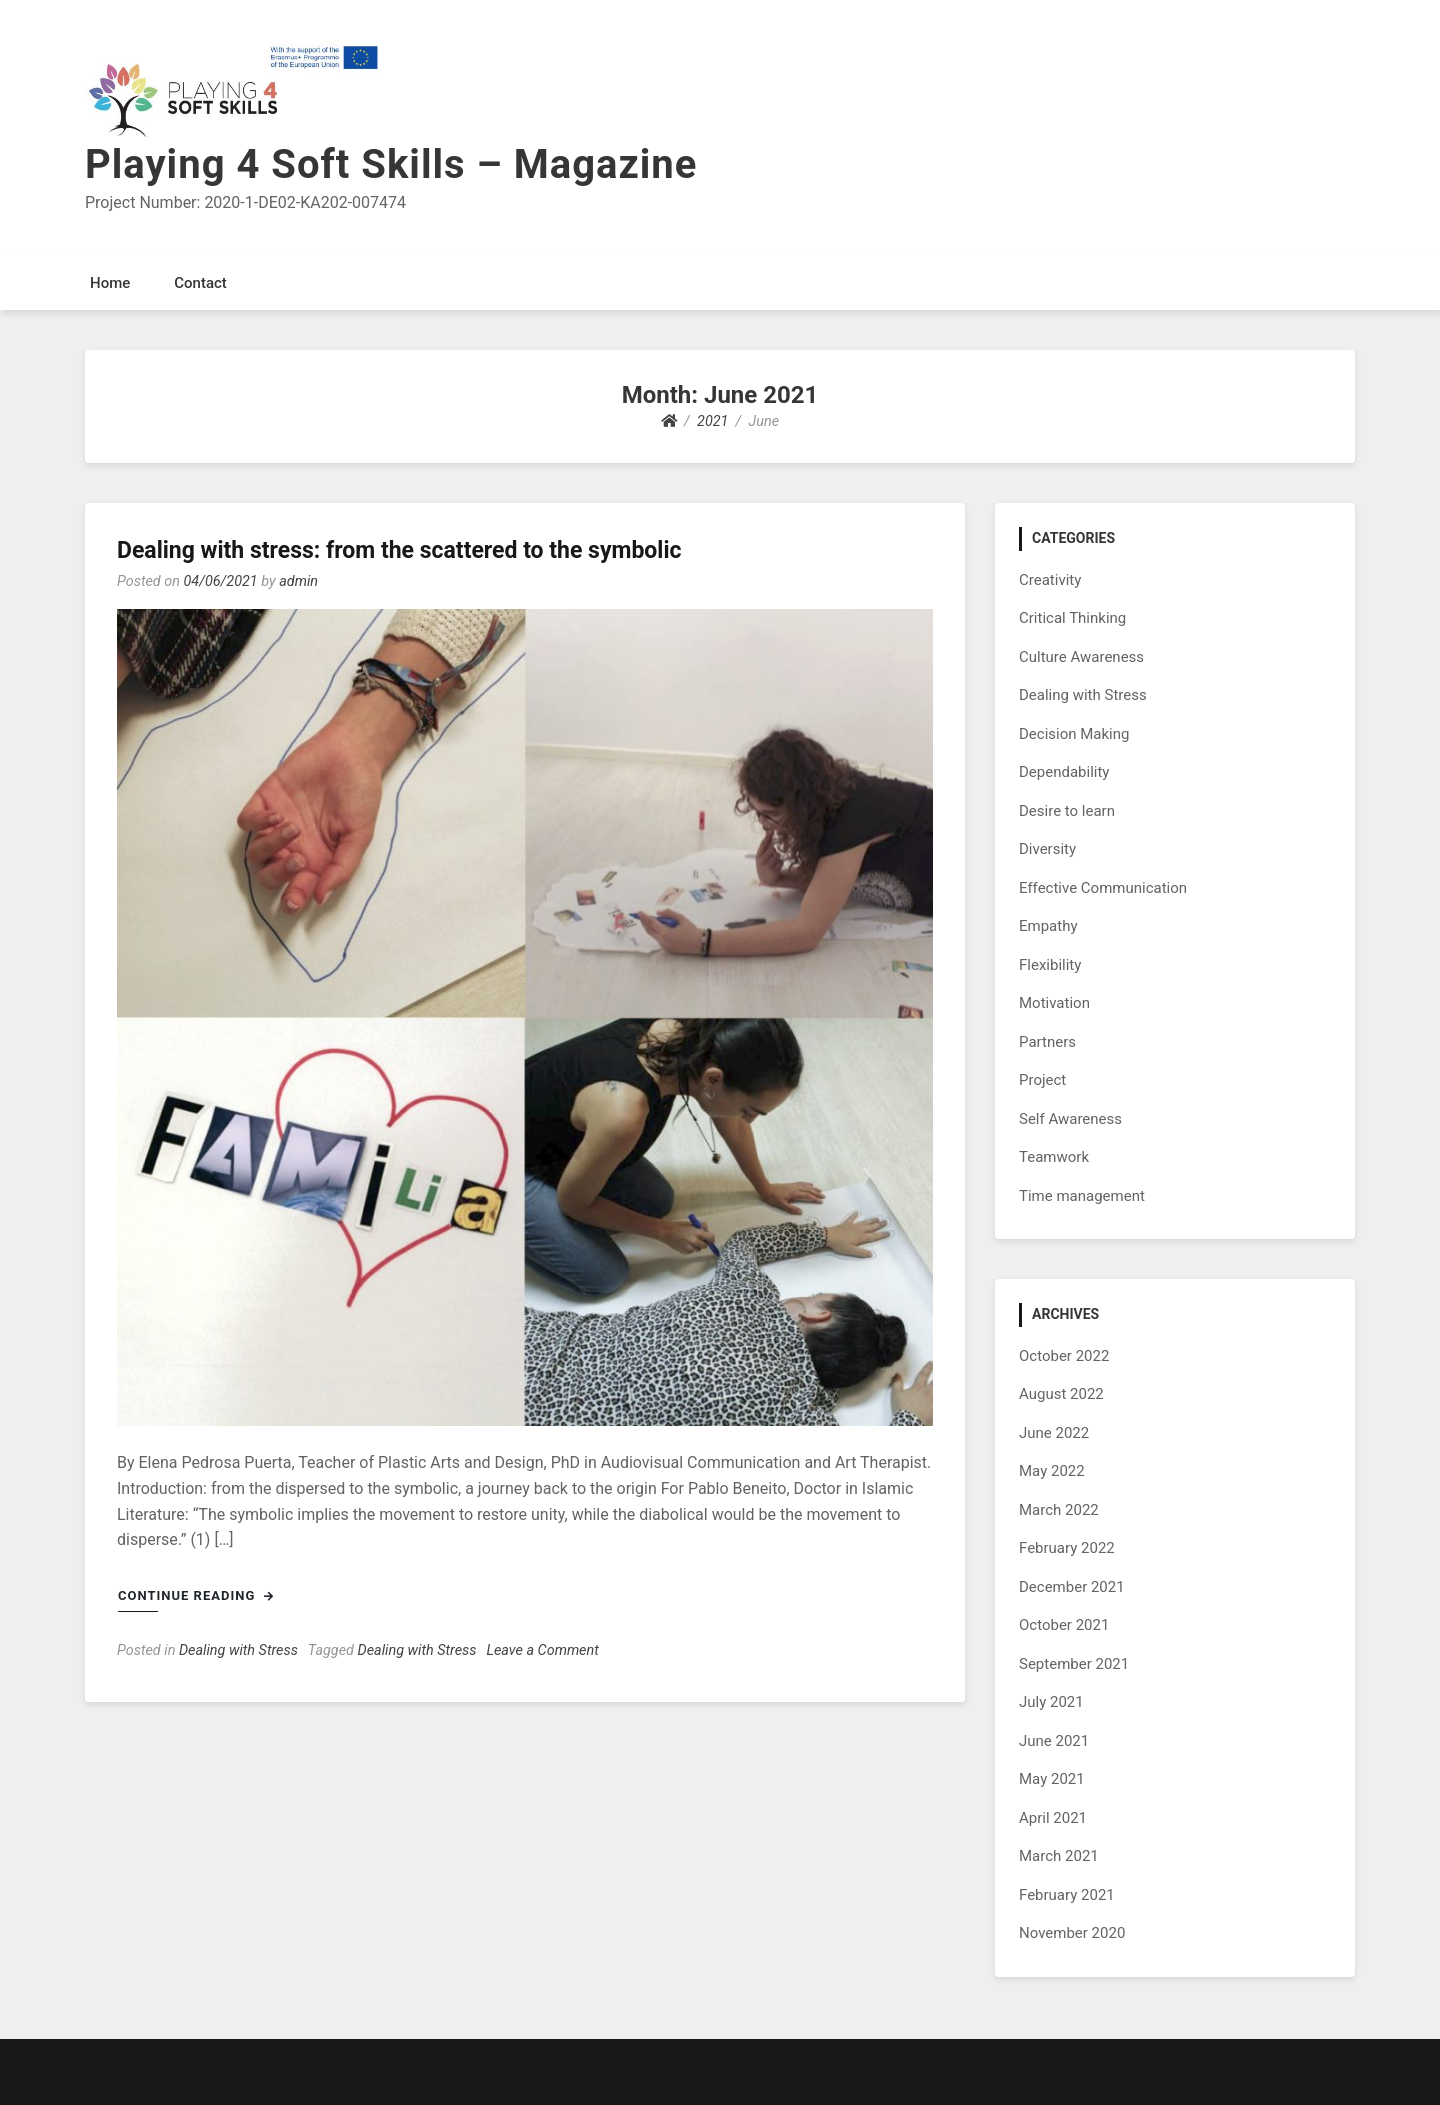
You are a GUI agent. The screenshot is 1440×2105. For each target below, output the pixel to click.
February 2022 (1067, 1548)
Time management (1082, 1196)
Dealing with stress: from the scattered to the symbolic (399, 550)
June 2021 (1054, 1741)
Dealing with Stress (238, 1650)
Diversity (1047, 849)
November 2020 (1072, 1933)
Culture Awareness (1081, 657)
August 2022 (1061, 1394)
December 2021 (1072, 1587)
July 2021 (1051, 1702)
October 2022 (1064, 1356)
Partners (1047, 1042)
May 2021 (1052, 1779)
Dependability (1064, 772)
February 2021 (1067, 1895)
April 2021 (1053, 1818)
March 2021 (1059, 1856)
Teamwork (1054, 1157)
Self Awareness (1070, 1119)
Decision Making (1074, 734)
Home (110, 283)
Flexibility (1050, 965)
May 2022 (1052, 1471)
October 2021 (1064, 1625)
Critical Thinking (1072, 618)
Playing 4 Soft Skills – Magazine (391, 164)
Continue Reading (196, 1595)
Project (1042, 1080)
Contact (200, 283)
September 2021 (1074, 1664)
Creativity (1050, 580)
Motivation (1054, 1003)
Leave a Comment (542, 1650)
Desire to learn (1067, 811)
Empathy (1048, 926)
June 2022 (1054, 1433)
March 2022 (1059, 1510)
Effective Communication (1103, 888)
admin (298, 581)
